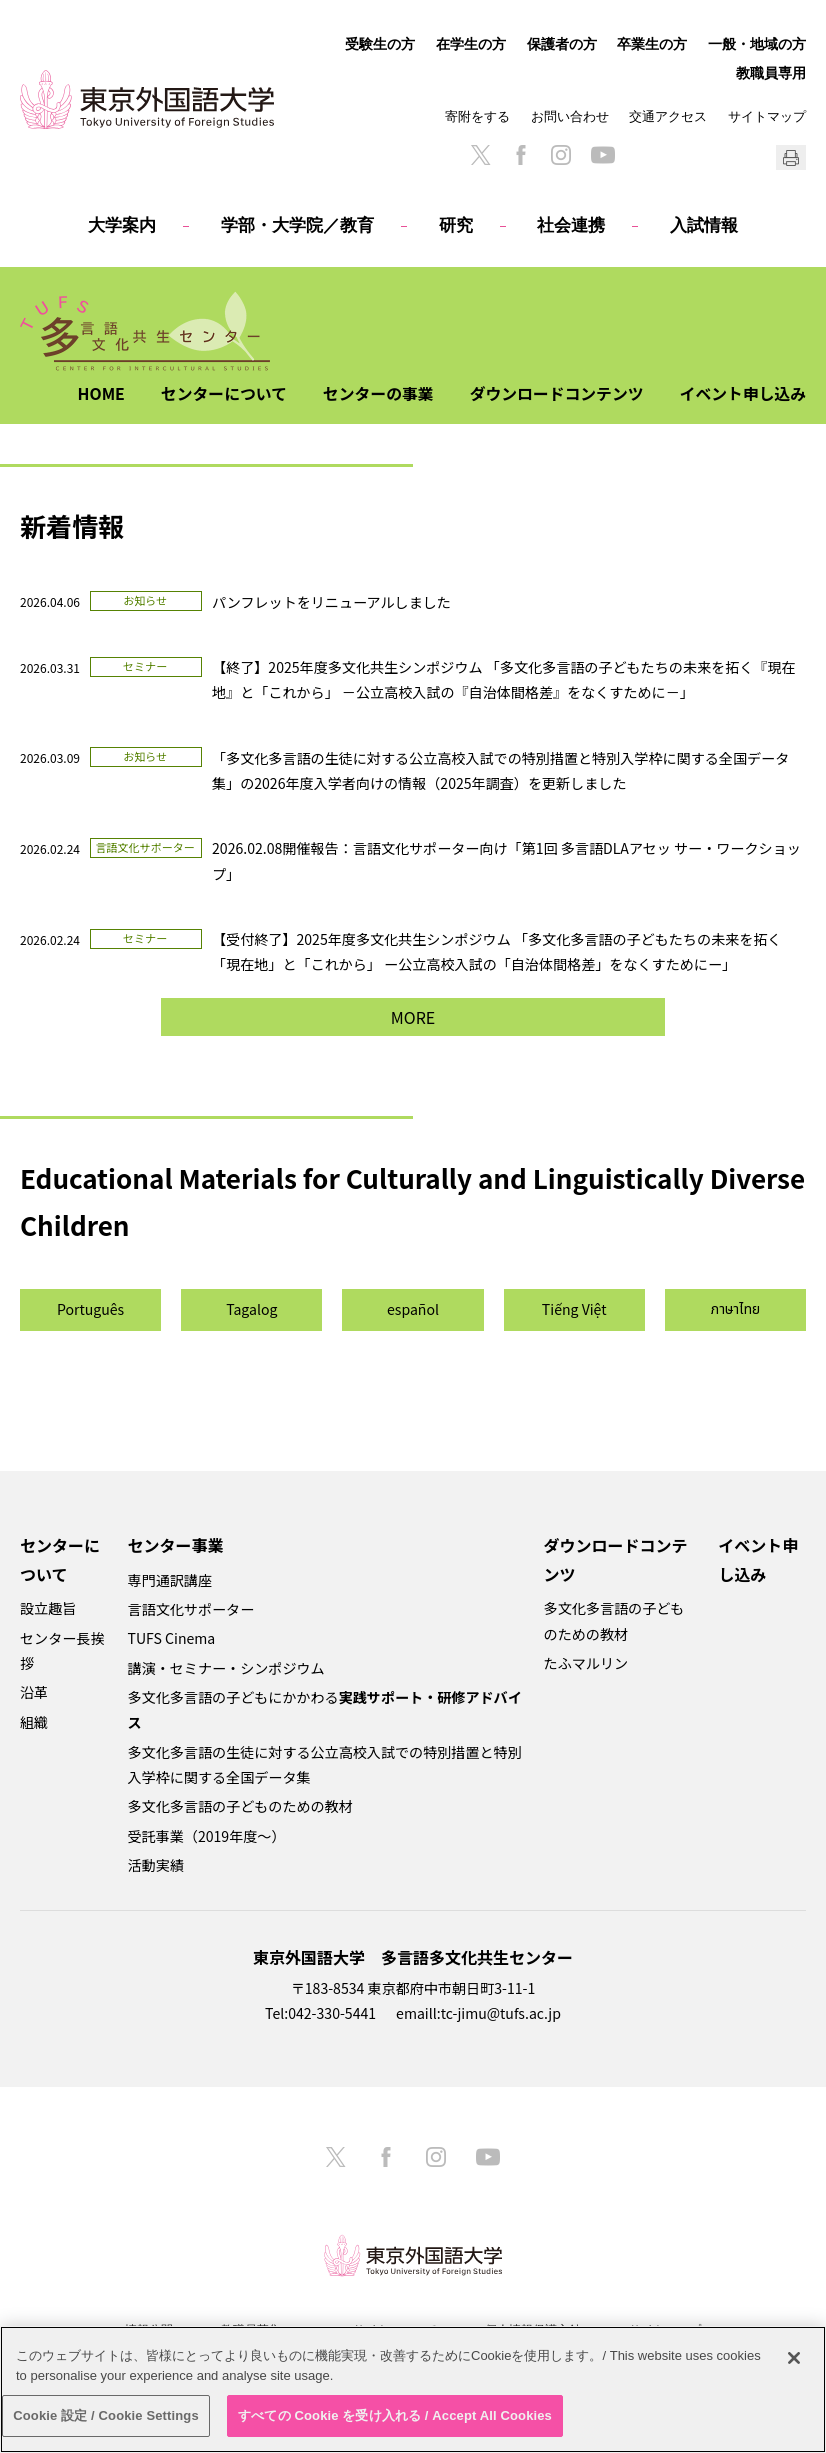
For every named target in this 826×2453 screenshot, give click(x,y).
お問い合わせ (570, 116)
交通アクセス (668, 116)
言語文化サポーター (191, 1609)
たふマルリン (586, 1663)
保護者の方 (562, 44)
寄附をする (477, 116)
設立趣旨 (48, 1608)
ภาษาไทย (735, 1309)
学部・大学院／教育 (297, 225)
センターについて (218, 393)
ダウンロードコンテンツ (554, 393)
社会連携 (571, 225)
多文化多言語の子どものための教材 (240, 1806)
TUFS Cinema (172, 1638)
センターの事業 (374, 393)
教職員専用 (771, 73)
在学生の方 (471, 44)
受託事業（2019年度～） (207, 1836)
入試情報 (704, 225)
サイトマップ (767, 116)
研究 (456, 225)
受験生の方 (380, 44)
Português (90, 1309)
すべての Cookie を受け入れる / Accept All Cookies (395, 2415)
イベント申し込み (742, 393)
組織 (34, 1722)
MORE (413, 1017)
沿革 (34, 1692)
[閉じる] (794, 2358)
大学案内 (122, 225)
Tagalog (251, 1309)
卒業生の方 (652, 44)
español (413, 1309)
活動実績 (156, 1865)
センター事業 (176, 1545)
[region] (413, 2389)
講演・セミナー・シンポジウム (226, 1668)
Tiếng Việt (574, 1309)
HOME (94, 393)
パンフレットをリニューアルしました (331, 602)
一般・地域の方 (757, 44)
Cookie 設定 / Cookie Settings (106, 2415)
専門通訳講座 (170, 1580)
